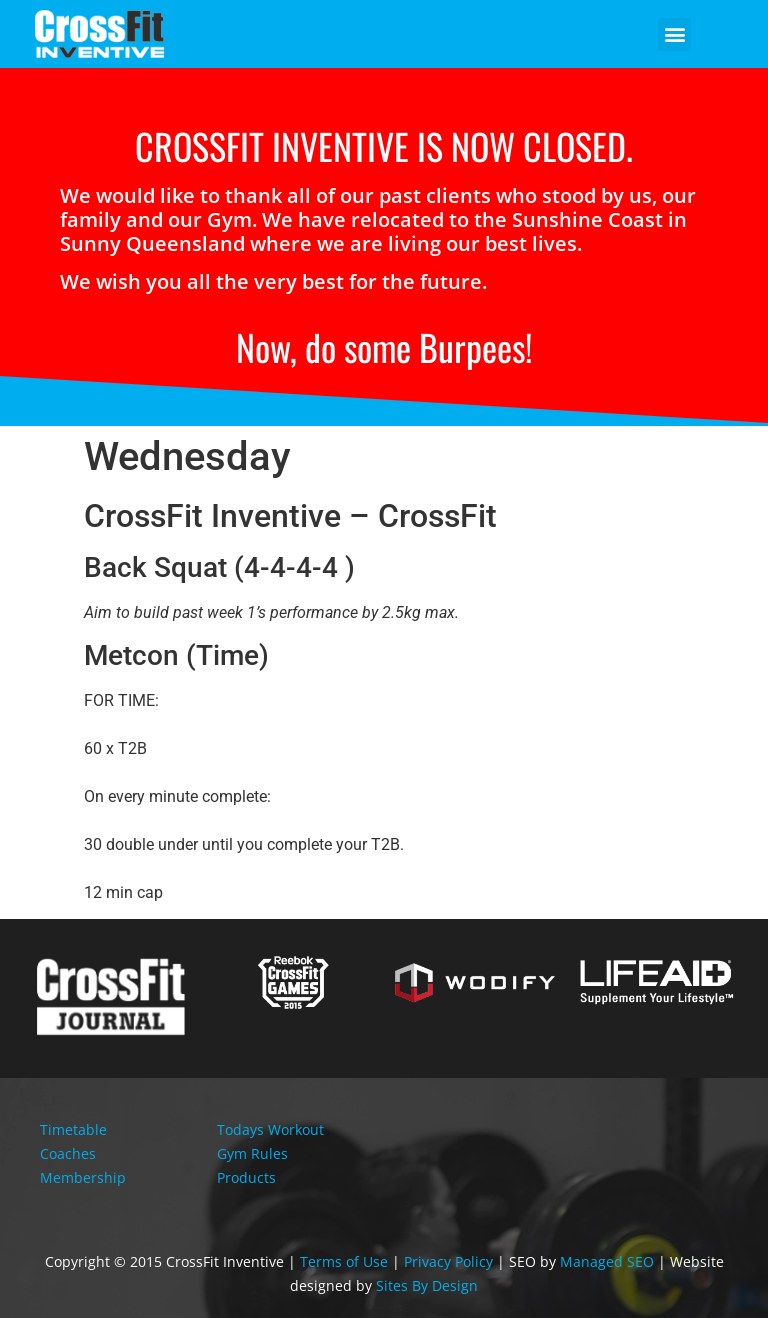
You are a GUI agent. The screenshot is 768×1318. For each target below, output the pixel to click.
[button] (674, 34)
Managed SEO (607, 1261)
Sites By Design (427, 1285)
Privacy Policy (448, 1261)
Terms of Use (344, 1261)
